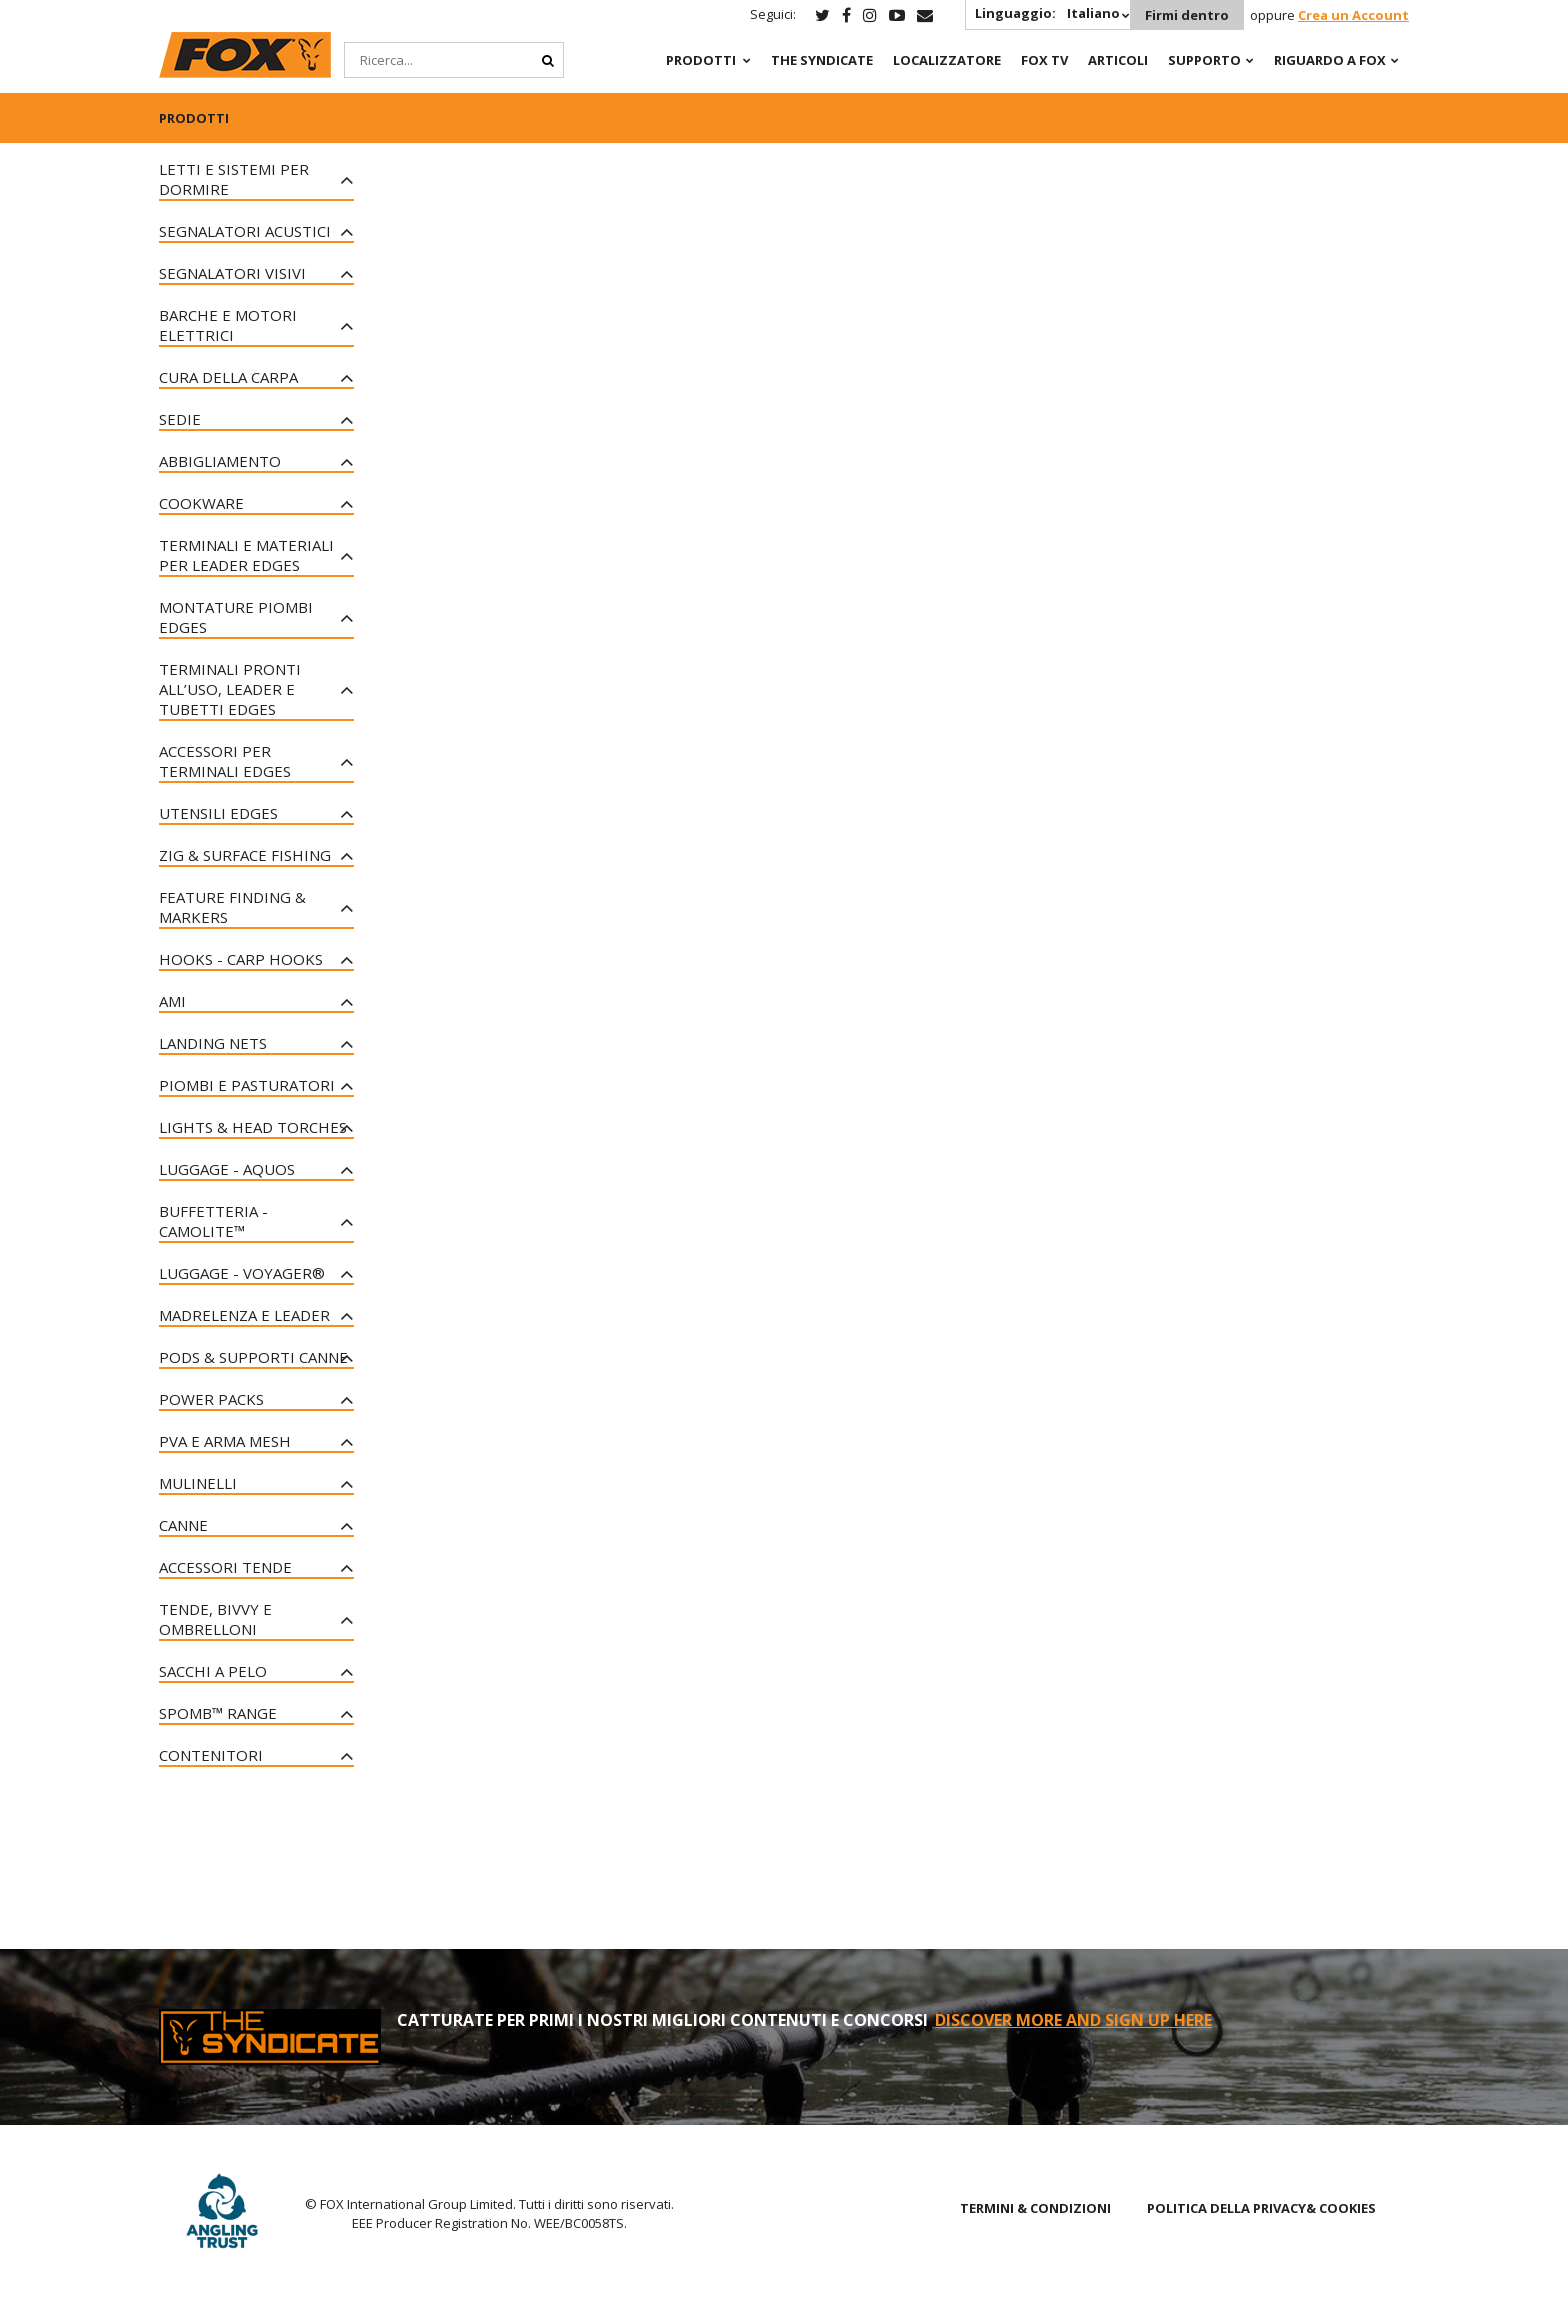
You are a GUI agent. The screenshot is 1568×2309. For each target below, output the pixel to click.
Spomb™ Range (218, 1713)
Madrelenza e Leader (244, 1315)
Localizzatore (947, 60)
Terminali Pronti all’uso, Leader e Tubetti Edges (230, 689)
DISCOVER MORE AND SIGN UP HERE (1073, 2020)
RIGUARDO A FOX (1330, 60)
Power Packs (211, 1399)
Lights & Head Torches (253, 1127)
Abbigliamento (220, 461)
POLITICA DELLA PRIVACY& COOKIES (1261, 2208)
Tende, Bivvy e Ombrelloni (215, 1619)
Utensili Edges (218, 813)
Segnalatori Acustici (245, 231)
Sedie (180, 419)
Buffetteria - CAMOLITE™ (213, 1221)
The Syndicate (822, 60)
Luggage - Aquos (227, 1169)
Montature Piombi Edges (236, 617)
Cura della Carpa (228, 377)
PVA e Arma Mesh (225, 1441)
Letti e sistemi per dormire (234, 179)
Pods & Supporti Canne (253, 1357)
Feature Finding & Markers (232, 907)
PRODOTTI (701, 60)
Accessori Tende (225, 1567)
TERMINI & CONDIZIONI (1035, 2208)
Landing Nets (213, 1043)
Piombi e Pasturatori (247, 1085)
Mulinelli (198, 1483)
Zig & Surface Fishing (245, 855)
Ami (172, 1001)
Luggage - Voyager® (242, 1273)
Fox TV (1044, 60)
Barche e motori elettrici (228, 325)
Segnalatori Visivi (232, 273)
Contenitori (211, 1755)
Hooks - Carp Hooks (241, 959)
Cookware (201, 503)
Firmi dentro (1187, 15)
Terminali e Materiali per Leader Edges (246, 555)
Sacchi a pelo (213, 1671)
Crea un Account (1353, 15)
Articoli (1118, 60)
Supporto (1204, 60)
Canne (183, 1525)
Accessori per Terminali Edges (225, 761)
